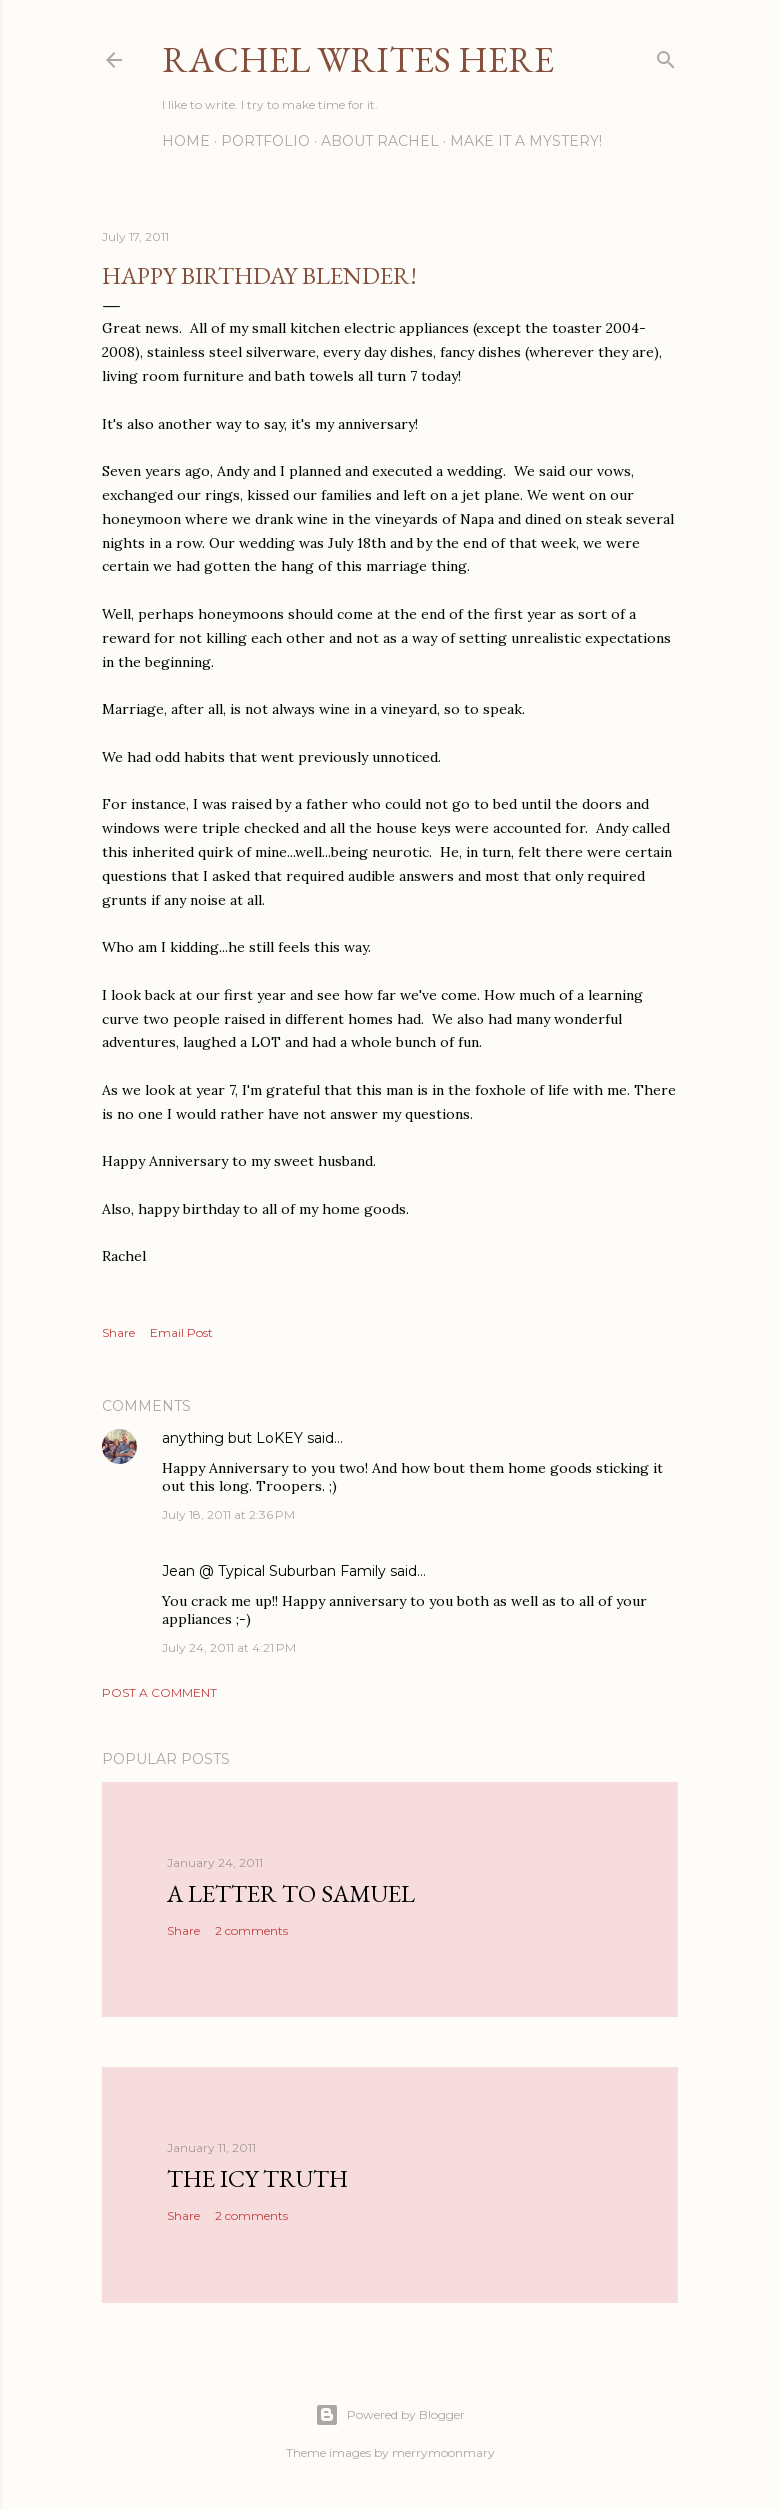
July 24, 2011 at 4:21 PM (229, 1647)
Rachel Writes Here (358, 59)
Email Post (181, 1332)
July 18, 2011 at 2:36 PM (228, 1514)
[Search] (666, 55)
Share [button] (118, 1332)
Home (186, 141)
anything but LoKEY (232, 1438)
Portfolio (265, 141)
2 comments (251, 1930)
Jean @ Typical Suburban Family (274, 1571)
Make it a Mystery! (526, 141)
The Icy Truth (257, 2178)
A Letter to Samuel (291, 1893)
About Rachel (380, 141)
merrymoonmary (443, 2452)
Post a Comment (159, 1692)
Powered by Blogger (390, 2415)
